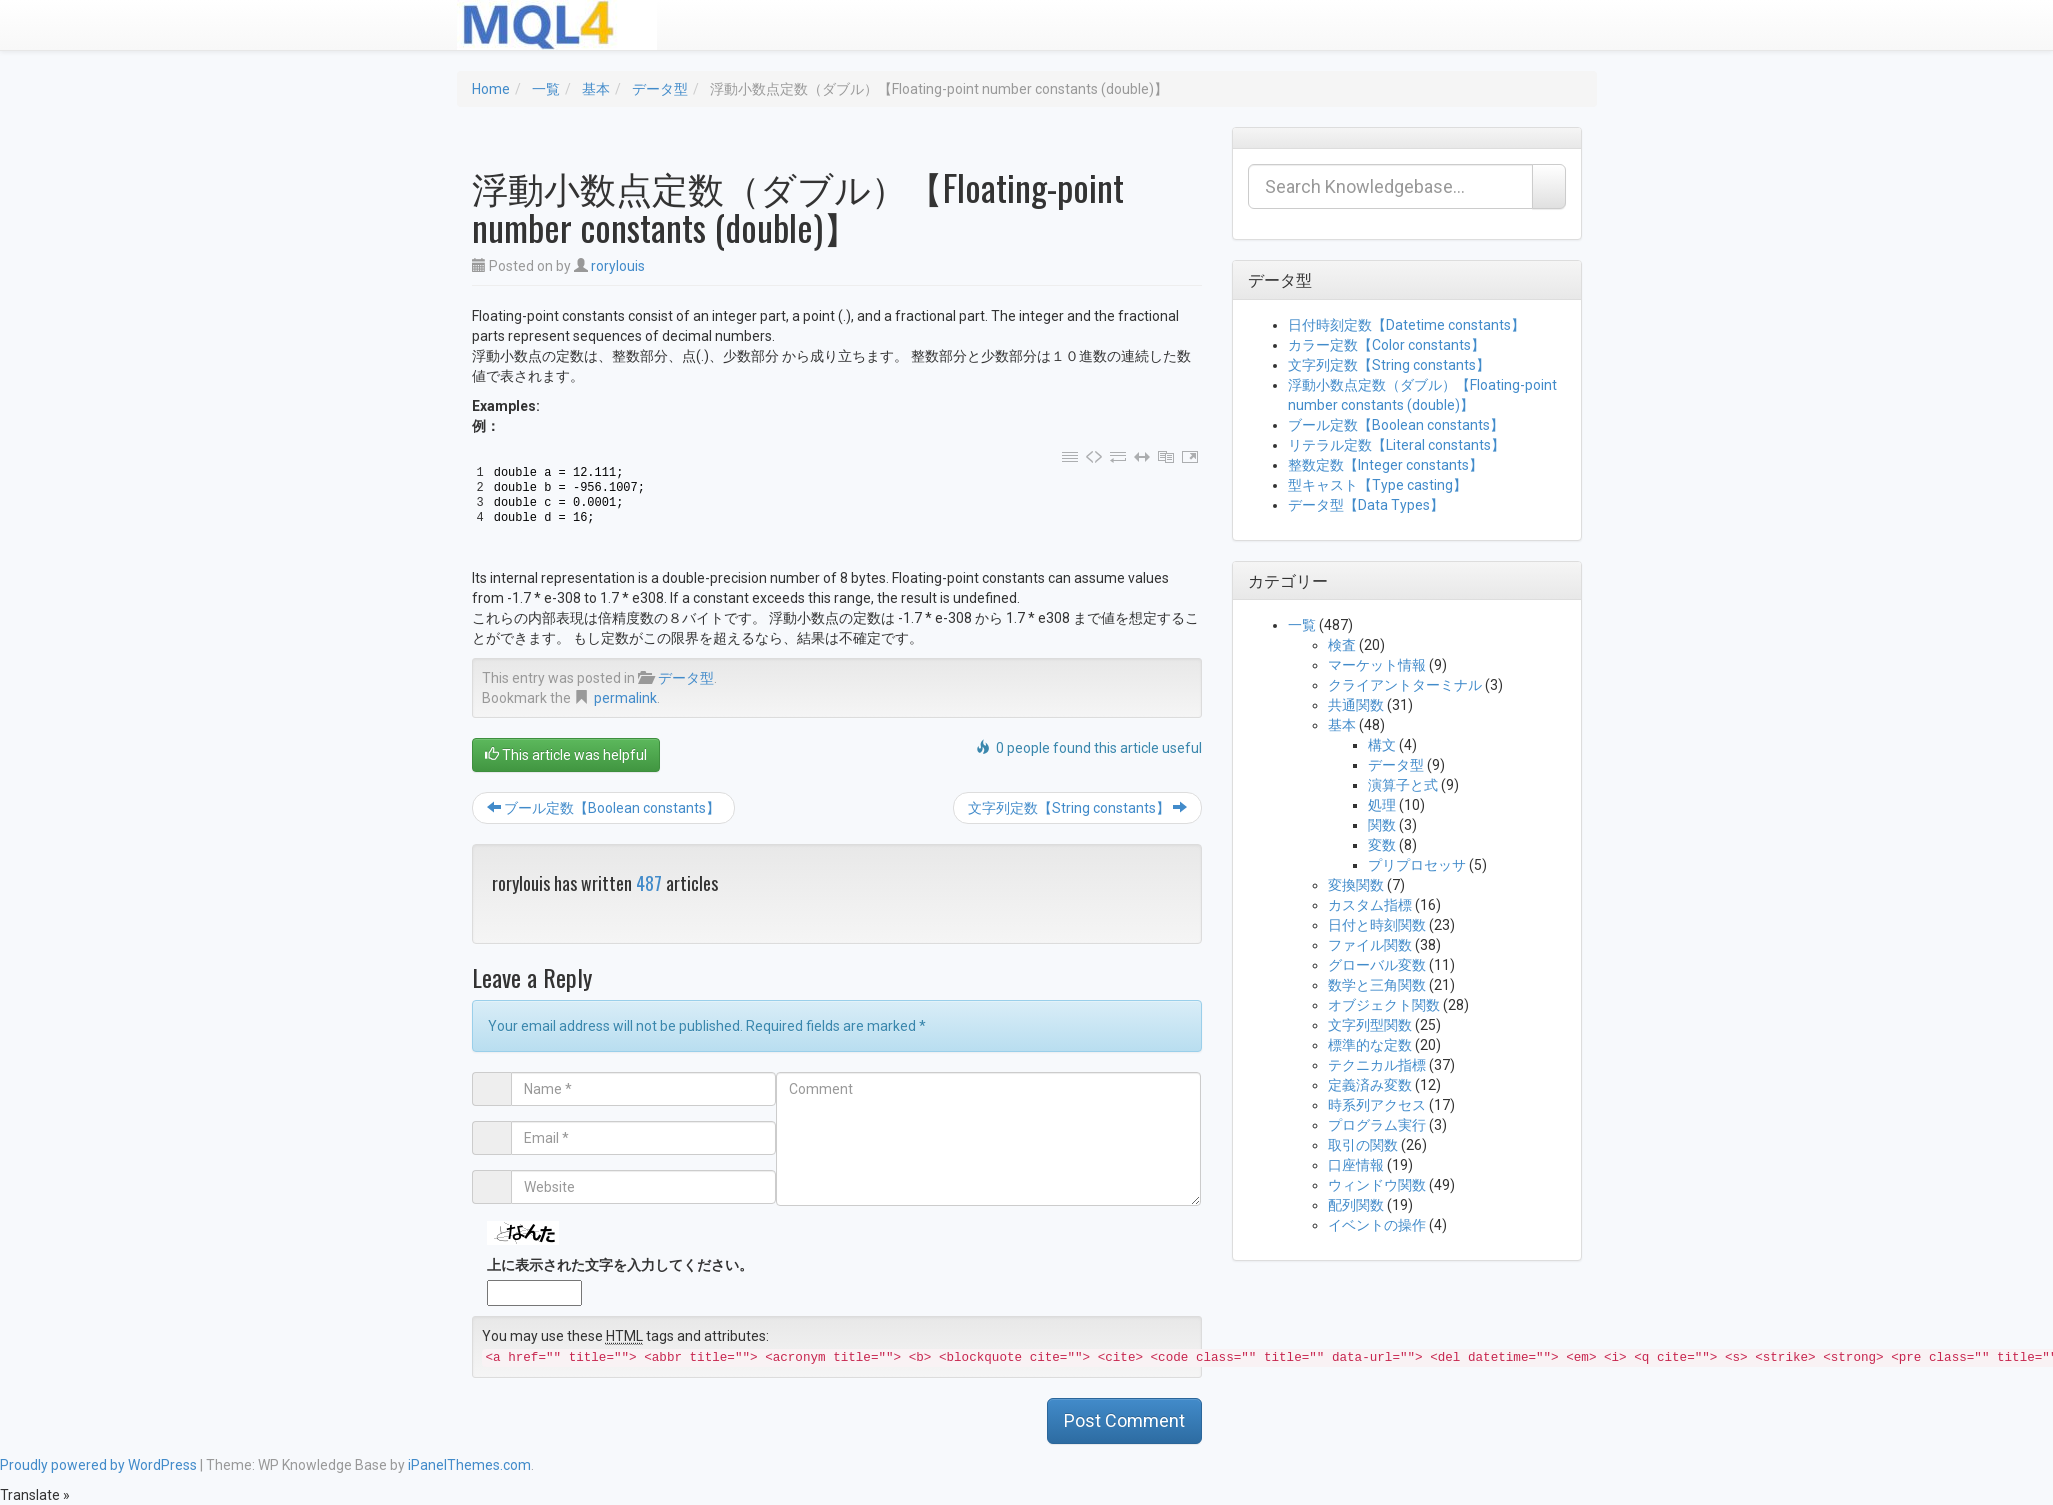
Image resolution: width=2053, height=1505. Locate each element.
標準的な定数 (1370, 1045)
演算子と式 (1403, 785)
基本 (596, 89)
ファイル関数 (1370, 945)
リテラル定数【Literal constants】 (1396, 445)
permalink (625, 698)
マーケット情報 (1377, 665)
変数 (1382, 845)
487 (649, 883)
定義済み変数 (1370, 1085)
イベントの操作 (1377, 1225)
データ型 (660, 89)
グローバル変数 (1377, 965)
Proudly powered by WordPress (98, 1465)
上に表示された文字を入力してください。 (620, 1265)
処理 (1382, 805)
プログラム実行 (1377, 1125)
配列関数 (1356, 1205)
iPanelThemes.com (469, 1465)
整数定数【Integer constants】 (1385, 465)
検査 (1342, 645)
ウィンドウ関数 (1377, 1185)
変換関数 (1356, 885)
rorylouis (618, 266)
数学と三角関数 (1377, 985)
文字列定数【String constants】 (1077, 808)
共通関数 (1356, 705)
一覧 (546, 89)
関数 (1382, 825)
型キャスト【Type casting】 (1377, 485)
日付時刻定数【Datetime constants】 (1406, 325)
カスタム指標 (1370, 905)
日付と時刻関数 (1377, 925)
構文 (1382, 745)
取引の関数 (1363, 1145)
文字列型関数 (1370, 1025)
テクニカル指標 (1377, 1065)
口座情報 (1356, 1165)
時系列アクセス (1377, 1105)
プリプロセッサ (1417, 865)
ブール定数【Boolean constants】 (603, 808)
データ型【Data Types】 (1366, 505)
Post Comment (1124, 1420)
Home (491, 89)
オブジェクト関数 (1384, 1005)
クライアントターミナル (1405, 685)
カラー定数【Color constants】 (1386, 345)
